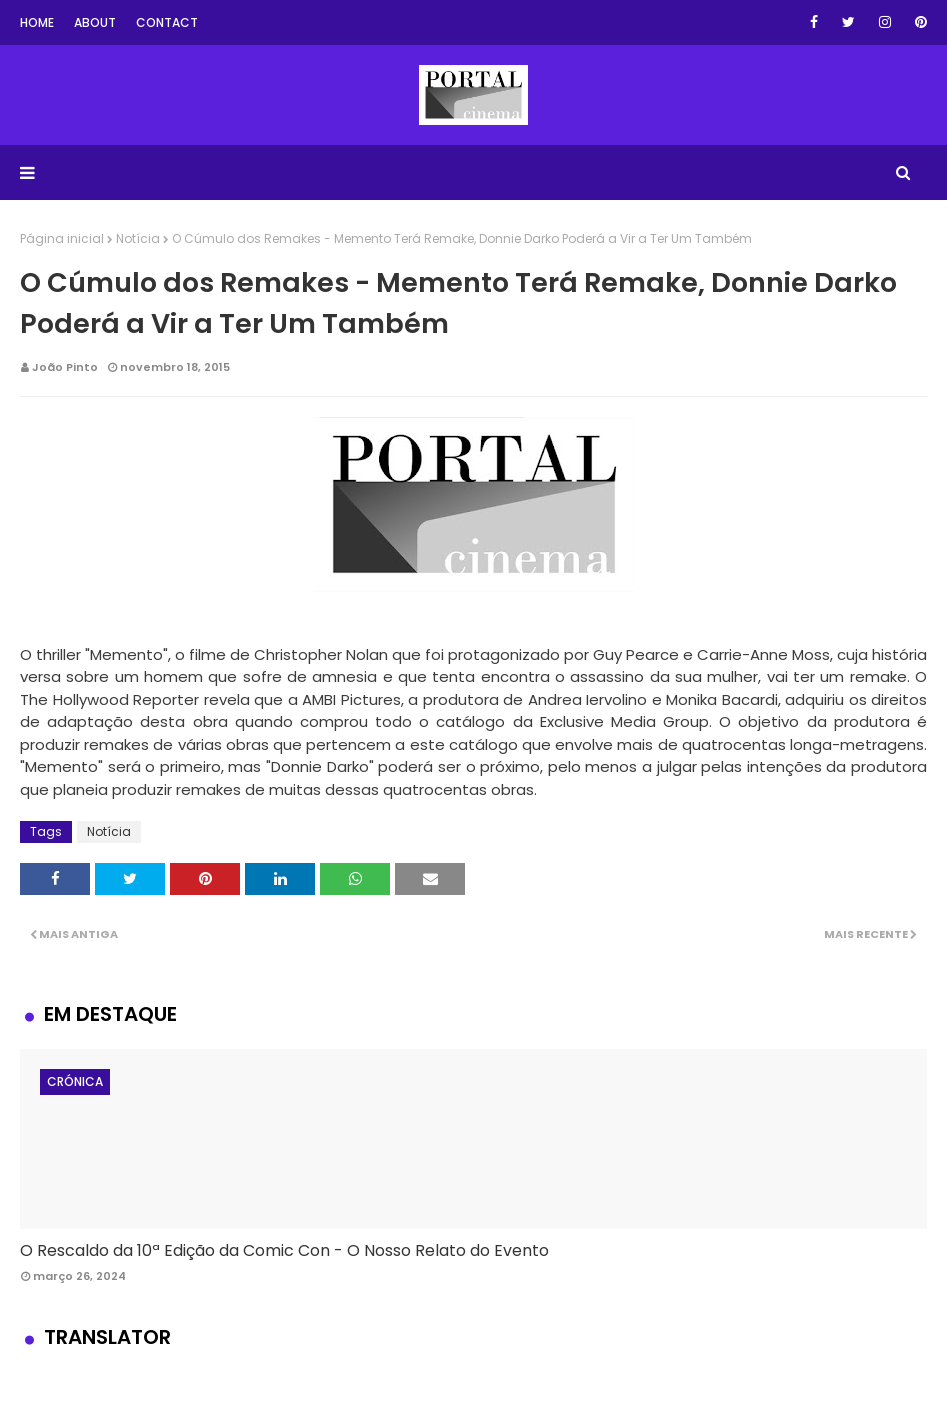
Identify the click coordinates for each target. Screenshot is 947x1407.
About (95, 22)
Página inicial (62, 238)
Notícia (138, 238)
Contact (167, 22)
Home (37, 22)
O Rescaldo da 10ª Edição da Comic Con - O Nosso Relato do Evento (284, 1250)
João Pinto (65, 367)
